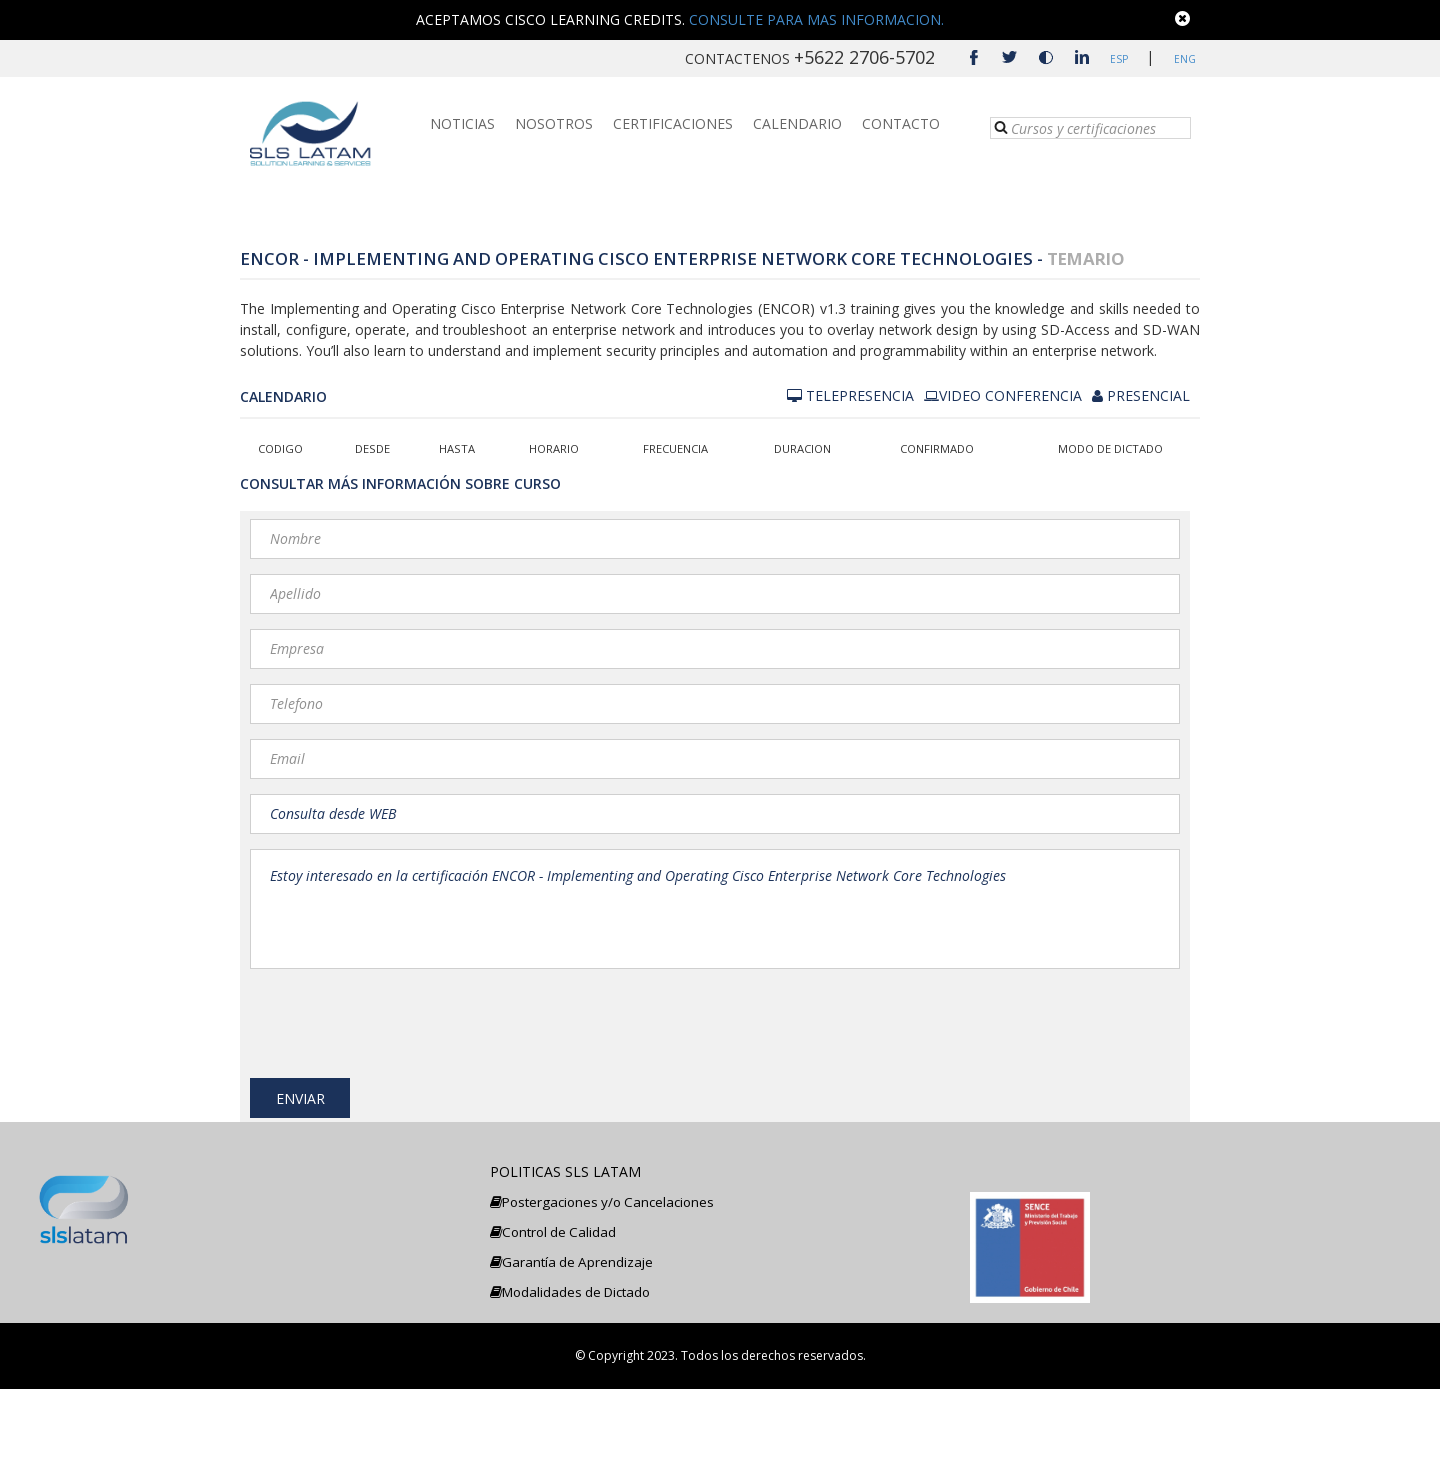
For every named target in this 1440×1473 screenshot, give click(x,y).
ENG (1182, 59)
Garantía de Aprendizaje (571, 1346)
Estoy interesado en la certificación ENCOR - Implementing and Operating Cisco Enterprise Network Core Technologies (715, 909)
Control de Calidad (553, 1316)
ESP (1118, 59)
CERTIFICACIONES (673, 128)
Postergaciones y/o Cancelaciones (602, 1286)
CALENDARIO (797, 128)
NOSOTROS (554, 128)
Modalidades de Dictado (570, 1376)
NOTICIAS (462, 128)
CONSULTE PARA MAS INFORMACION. (816, 19)
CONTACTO (901, 128)
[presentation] (402, 1018)
